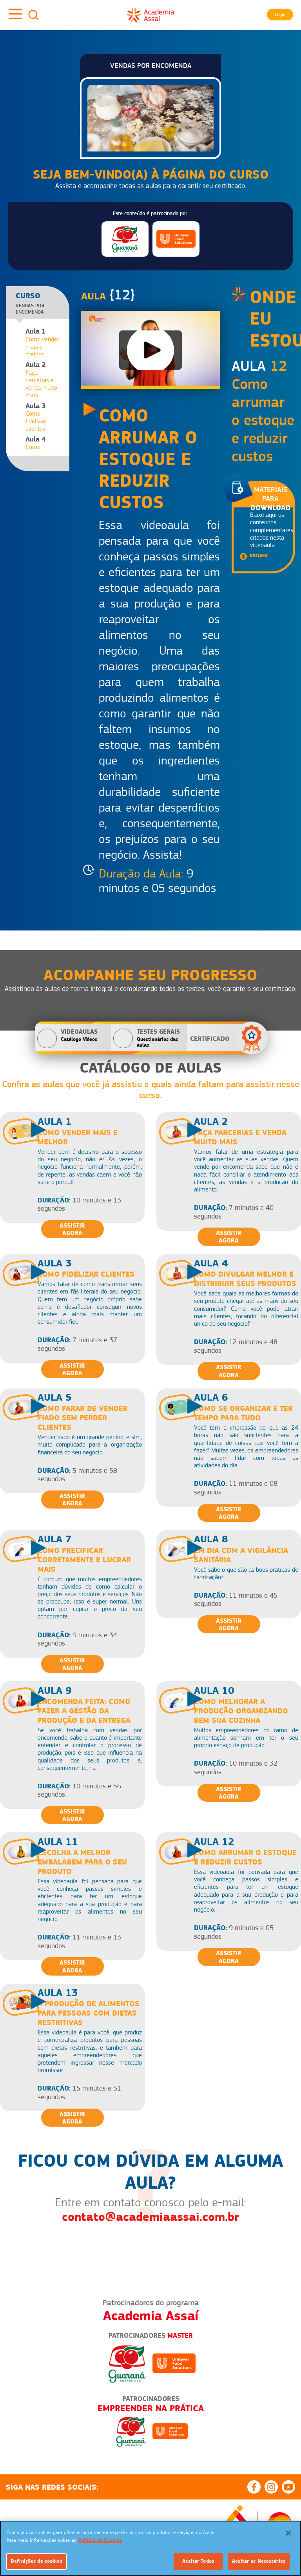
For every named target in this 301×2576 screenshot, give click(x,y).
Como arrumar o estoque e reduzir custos (245, 1857)
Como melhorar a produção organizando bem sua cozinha (241, 1711)
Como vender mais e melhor (43, 342)
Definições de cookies (36, 2561)
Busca (33, 15)
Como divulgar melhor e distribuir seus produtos (245, 1278)
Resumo (259, 555)
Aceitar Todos (198, 2561)
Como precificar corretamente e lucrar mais (84, 1559)
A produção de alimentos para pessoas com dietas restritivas (89, 2013)
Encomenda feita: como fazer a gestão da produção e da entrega (84, 1711)
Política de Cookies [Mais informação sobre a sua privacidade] (100, 2540)
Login (280, 14)
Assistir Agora (72, 1229)
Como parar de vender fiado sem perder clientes (82, 1417)
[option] (150, 2427)
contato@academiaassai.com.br (150, 2216)
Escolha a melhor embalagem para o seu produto (82, 1862)
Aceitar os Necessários (258, 2561)
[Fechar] (288, 2533)
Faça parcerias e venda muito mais (43, 380)
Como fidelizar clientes (86, 1274)
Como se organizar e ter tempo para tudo (243, 1412)
